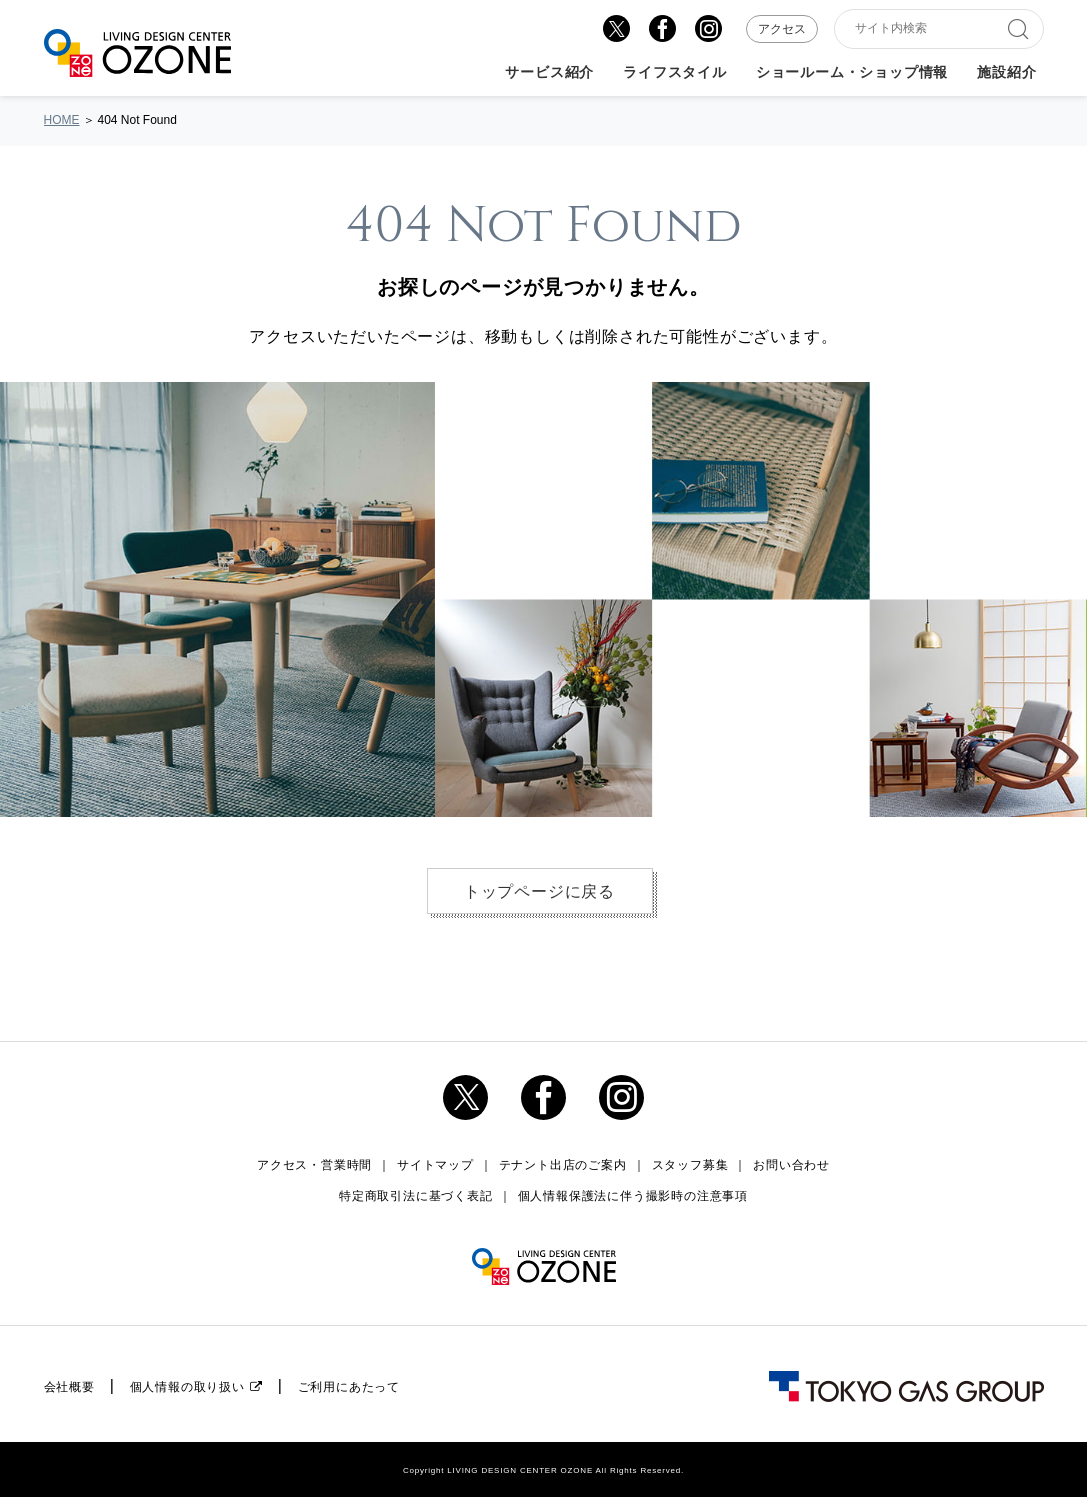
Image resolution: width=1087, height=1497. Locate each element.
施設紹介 (1006, 73)
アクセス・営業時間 (314, 1165)
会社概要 (69, 1387)
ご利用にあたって (349, 1387)
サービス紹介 (549, 73)
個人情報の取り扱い (187, 1387)
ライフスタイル (675, 73)
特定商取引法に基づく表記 (416, 1196)
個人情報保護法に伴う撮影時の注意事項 (633, 1196)
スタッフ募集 (690, 1165)
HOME (62, 120)
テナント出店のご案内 (563, 1165)
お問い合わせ (791, 1165)
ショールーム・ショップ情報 (852, 73)
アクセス (782, 29)
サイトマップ (435, 1165)
